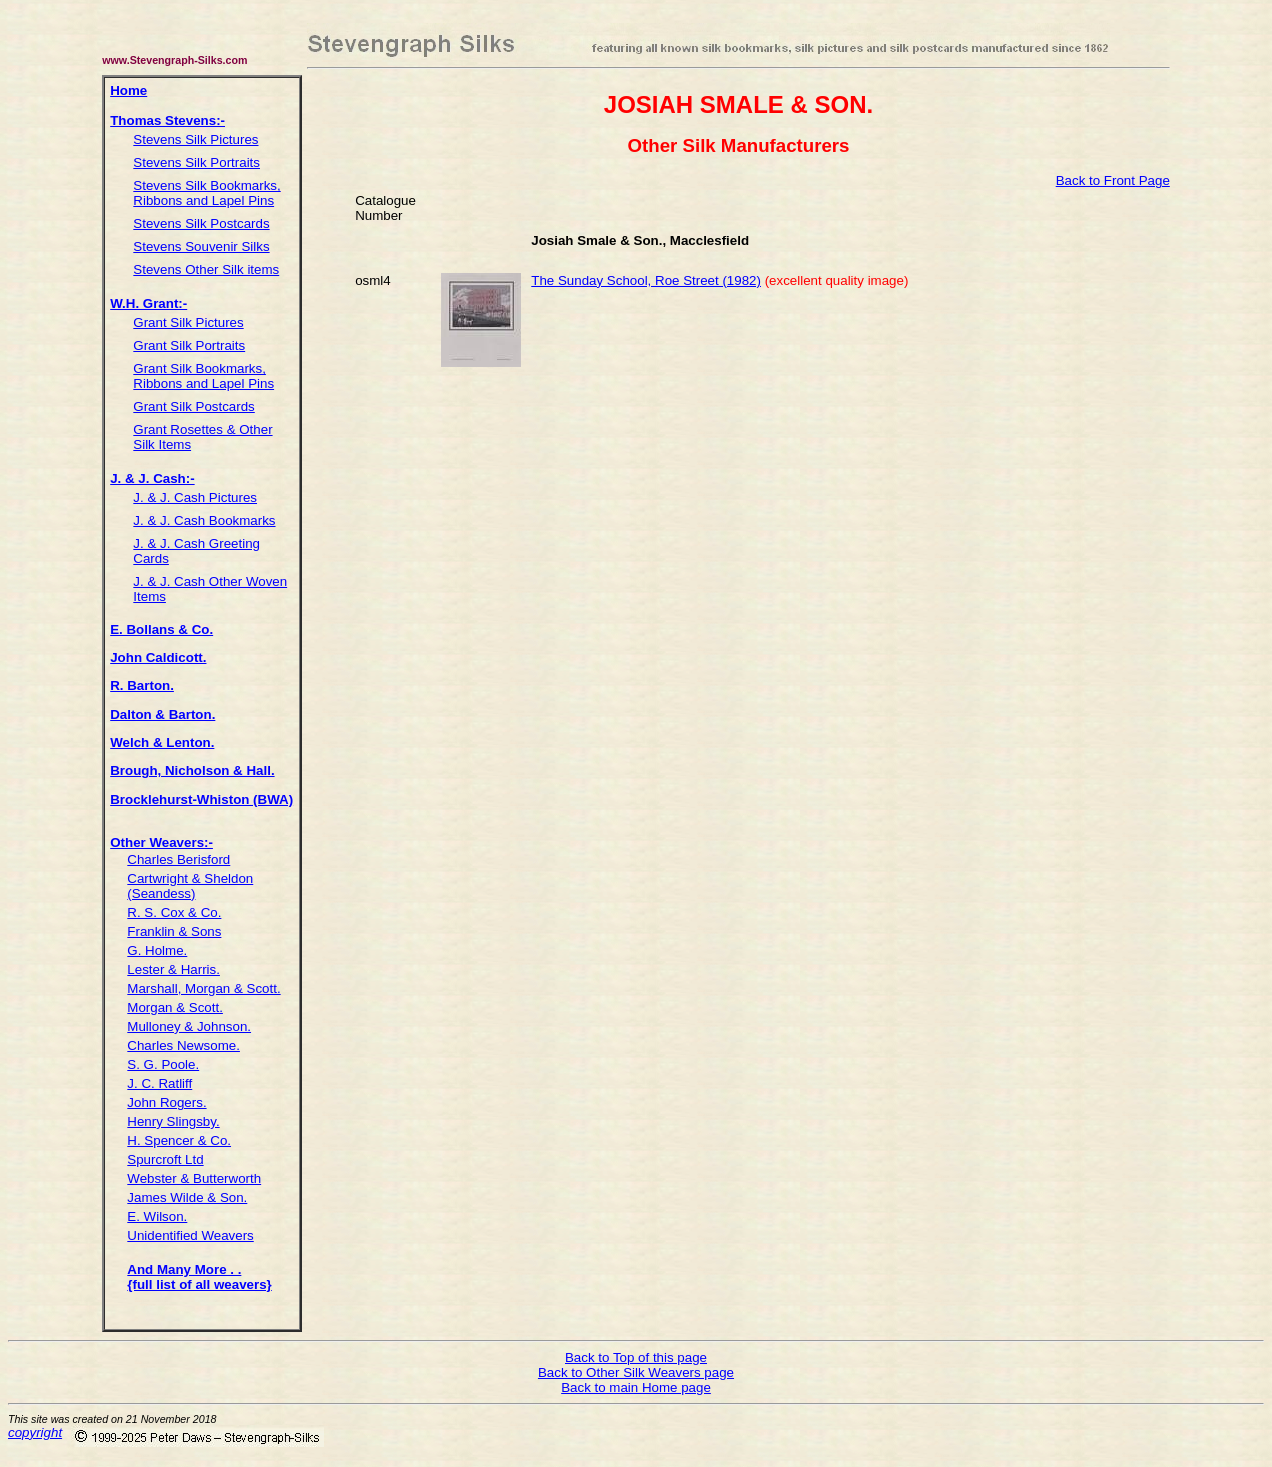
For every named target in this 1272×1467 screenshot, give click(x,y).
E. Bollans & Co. (161, 629)
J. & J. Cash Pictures (195, 497)
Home (128, 90)
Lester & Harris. (173, 969)
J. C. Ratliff (159, 1083)
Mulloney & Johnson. (189, 1026)
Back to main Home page (636, 1387)
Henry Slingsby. (173, 1121)
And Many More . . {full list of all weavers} (199, 1277)
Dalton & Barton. (162, 714)
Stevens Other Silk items (206, 269)
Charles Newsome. (183, 1045)
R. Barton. (142, 685)
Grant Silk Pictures (188, 322)
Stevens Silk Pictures (195, 139)
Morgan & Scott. (175, 1007)
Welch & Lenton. (162, 742)
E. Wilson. (157, 1216)
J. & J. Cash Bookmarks (204, 520)
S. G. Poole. (163, 1064)
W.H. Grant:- (148, 303)
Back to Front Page (1113, 180)
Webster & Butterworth (194, 1178)
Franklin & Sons (174, 931)
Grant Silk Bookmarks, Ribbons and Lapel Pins (203, 376)
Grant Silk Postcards (193, 406)
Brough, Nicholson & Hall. (192, 770)
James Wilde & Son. (187, 1197)
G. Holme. (157, 950)
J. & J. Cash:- (152, 478)
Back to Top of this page (636, 1357)
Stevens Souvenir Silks (201, 246)
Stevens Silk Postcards (201, 223)
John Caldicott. (158, 657)
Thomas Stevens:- (167, 120)
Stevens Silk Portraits (196, 162)
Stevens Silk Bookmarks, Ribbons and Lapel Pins (206, 193)
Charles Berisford (178, 859)
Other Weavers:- (161, 842)
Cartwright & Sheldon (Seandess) (190, 886)
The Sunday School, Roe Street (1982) (646, 280)
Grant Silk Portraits (189, 345)
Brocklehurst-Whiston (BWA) (201, 799)
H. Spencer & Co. (179, 1140)
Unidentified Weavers (190, 1235)
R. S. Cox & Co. (174, 912)
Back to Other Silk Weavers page (636, 1372)
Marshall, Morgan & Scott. (203, 988)
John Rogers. (166, 1102)
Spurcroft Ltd (165, 1159)
